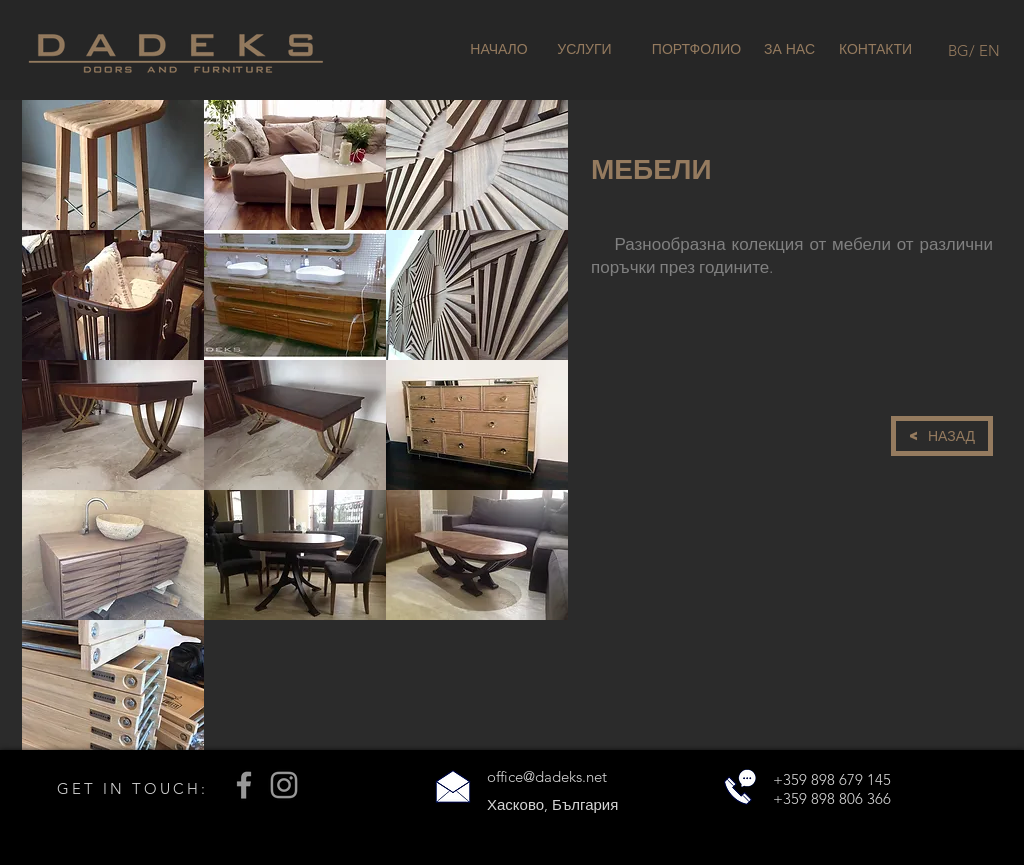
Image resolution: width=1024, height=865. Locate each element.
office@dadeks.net (547, 776)
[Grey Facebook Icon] (244, 785)
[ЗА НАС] (789, 50)
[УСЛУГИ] (584, 50)
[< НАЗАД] (942, 436)
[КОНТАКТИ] (875, 50)
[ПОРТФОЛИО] (696, 50)
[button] (113, 165)
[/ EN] (984, 50)
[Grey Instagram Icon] (284, 785)
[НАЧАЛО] (499, 50)
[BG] (958, 50)
